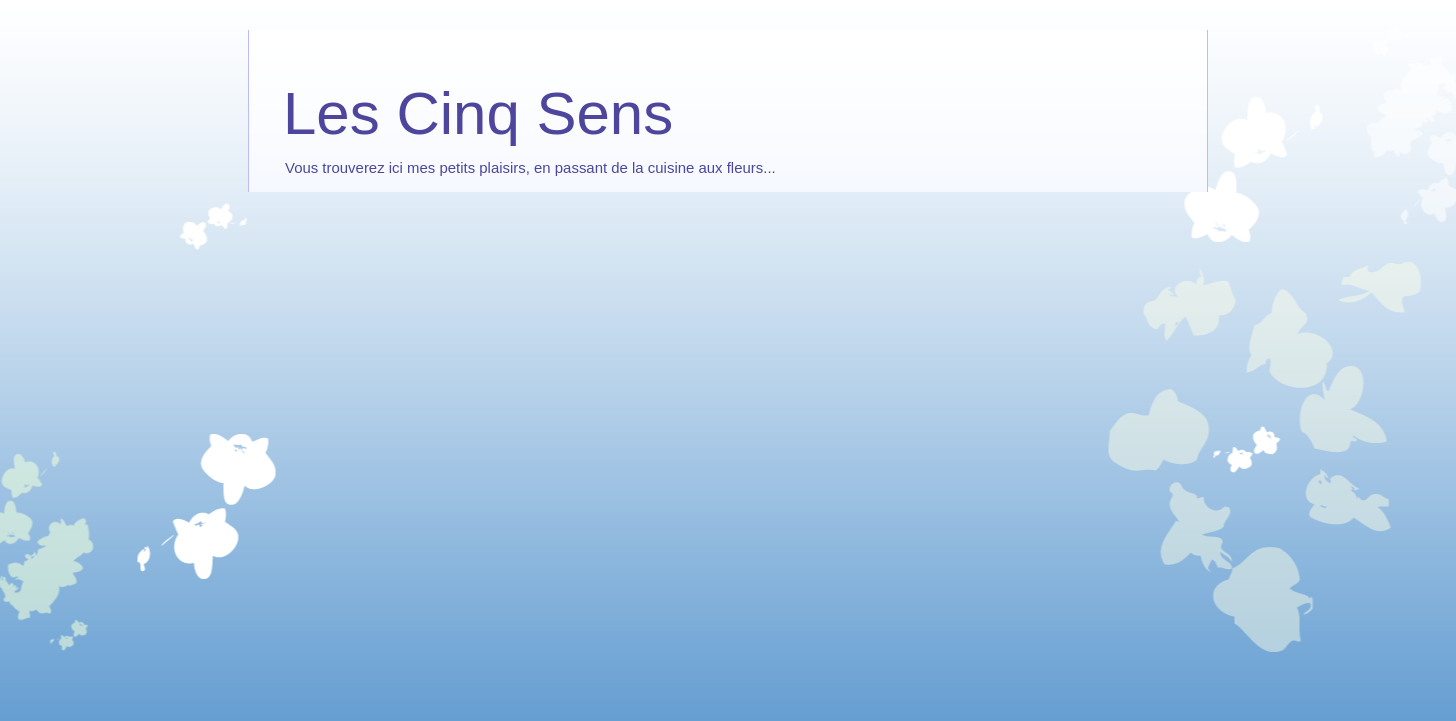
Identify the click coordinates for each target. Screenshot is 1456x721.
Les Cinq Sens (478, 113)
